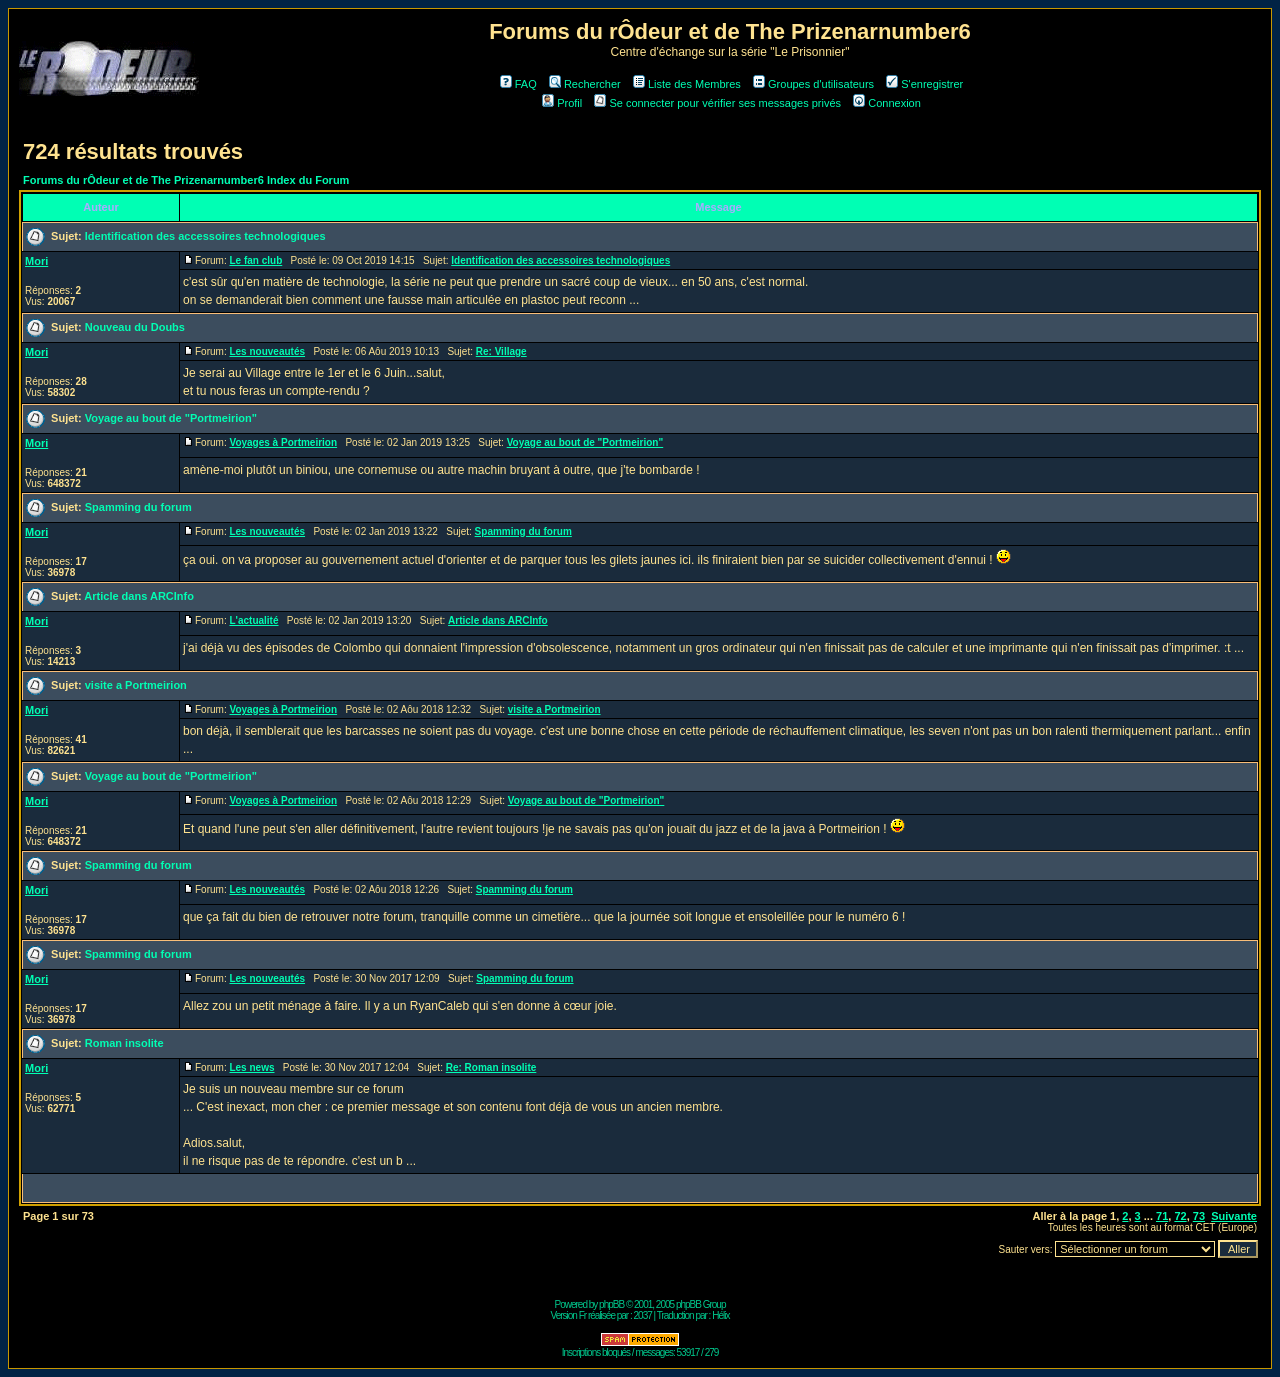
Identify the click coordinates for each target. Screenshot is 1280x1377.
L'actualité (253, 620)
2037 (643, 1315)
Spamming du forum (138, 507)
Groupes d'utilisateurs (813, 84)
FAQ (518, 84)
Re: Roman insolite (491, 1067)
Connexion (887, 103)
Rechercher (585, 84)
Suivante (1234, 1216)
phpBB (611, 1304)
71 (1162, 1216)
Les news (251, 1067)
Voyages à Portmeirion (283, 442)
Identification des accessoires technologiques (205, 236)
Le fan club (255, 260)
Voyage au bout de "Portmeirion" (171, 418)
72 (1180, 1216)
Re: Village (501, 351)
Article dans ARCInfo (139, 596)
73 (1199, 1216)
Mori (36, 261)
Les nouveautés (267, 351)
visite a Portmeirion (136, 685)
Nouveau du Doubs (135, 327)
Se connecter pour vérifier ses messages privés (717, 103)
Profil (562, 103)
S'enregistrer (924, 84)
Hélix (720, 1315)
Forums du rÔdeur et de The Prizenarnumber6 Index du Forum (186, 180)
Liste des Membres (687, 84)
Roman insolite (124, 1043)
